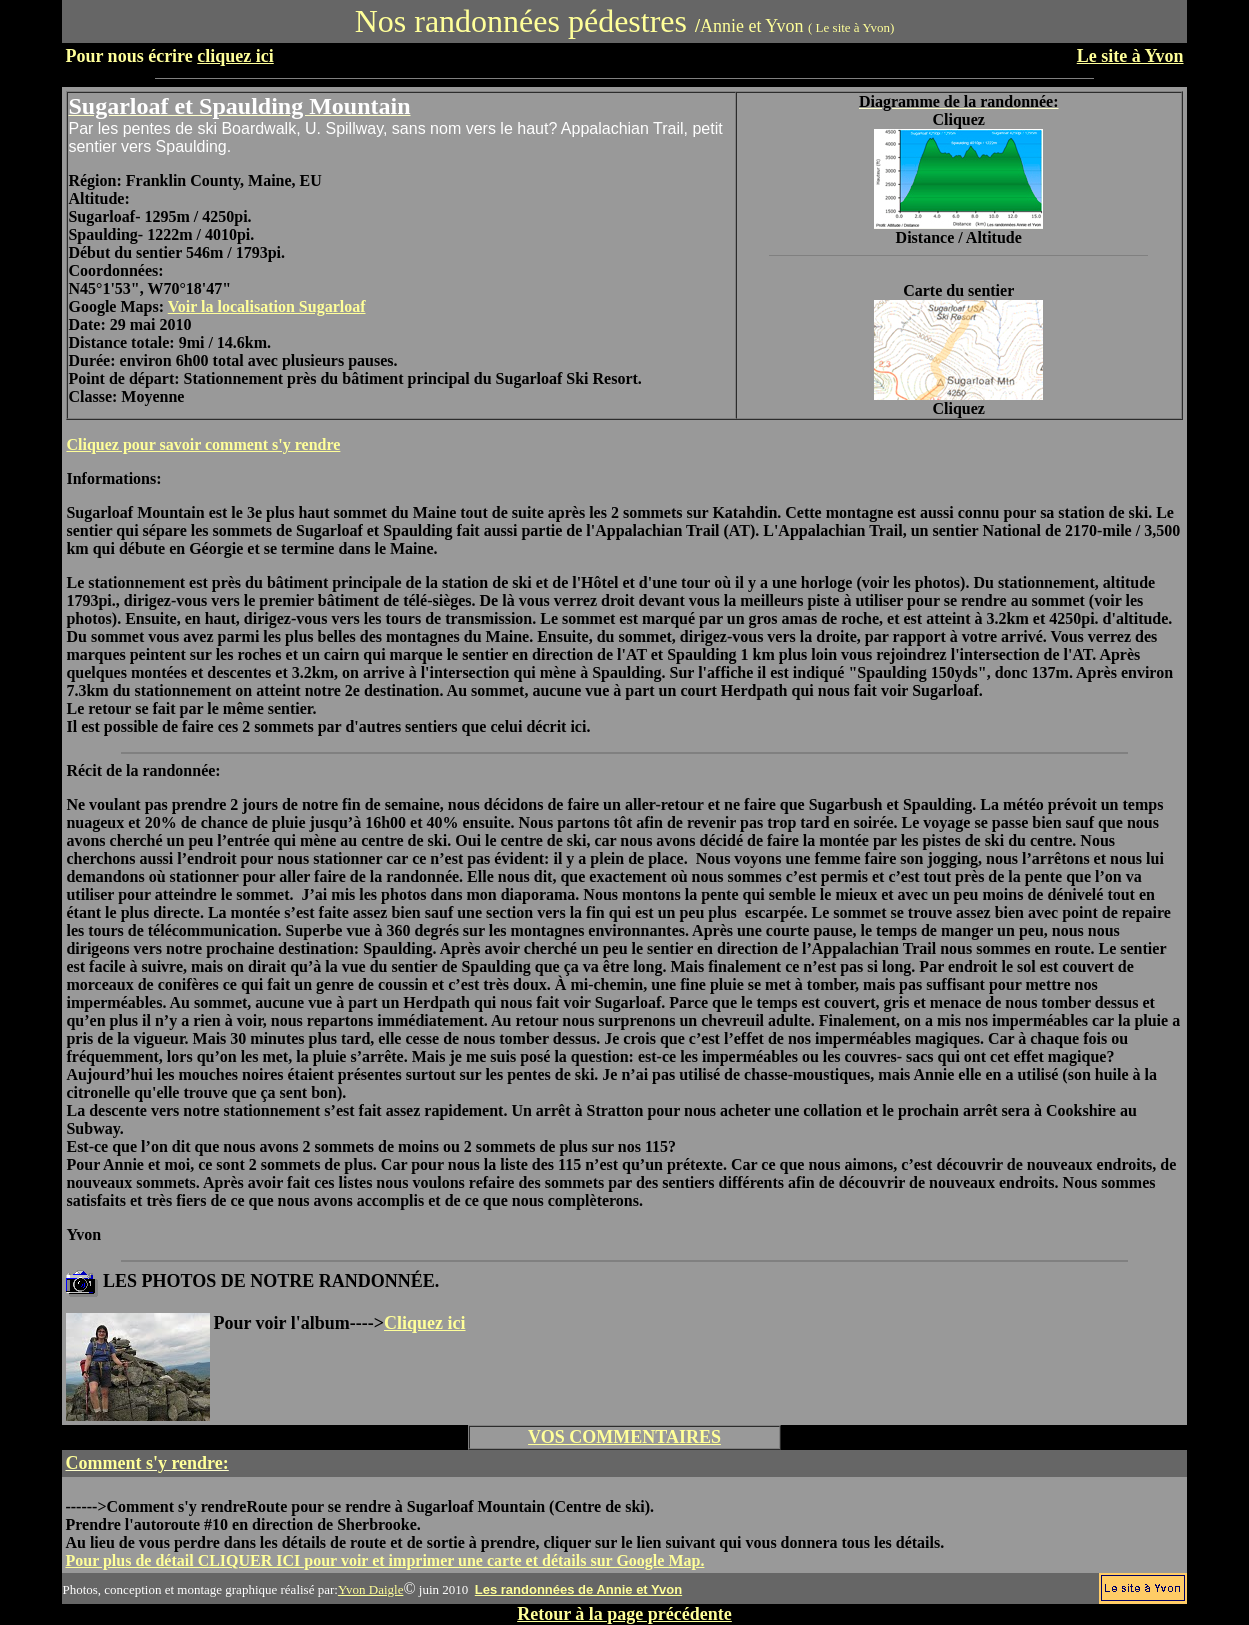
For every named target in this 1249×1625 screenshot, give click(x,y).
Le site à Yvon (1130, 56)
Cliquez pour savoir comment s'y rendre (203, 444)
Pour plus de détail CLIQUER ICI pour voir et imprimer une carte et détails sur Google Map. (384, 1560)
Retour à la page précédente (624, 1614)
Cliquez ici (425, 1323)
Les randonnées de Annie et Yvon (578, 1589)
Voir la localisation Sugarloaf (267, 306)
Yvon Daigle (371, 1589)
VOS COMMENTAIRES (624, 1437)
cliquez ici (235, 56)
